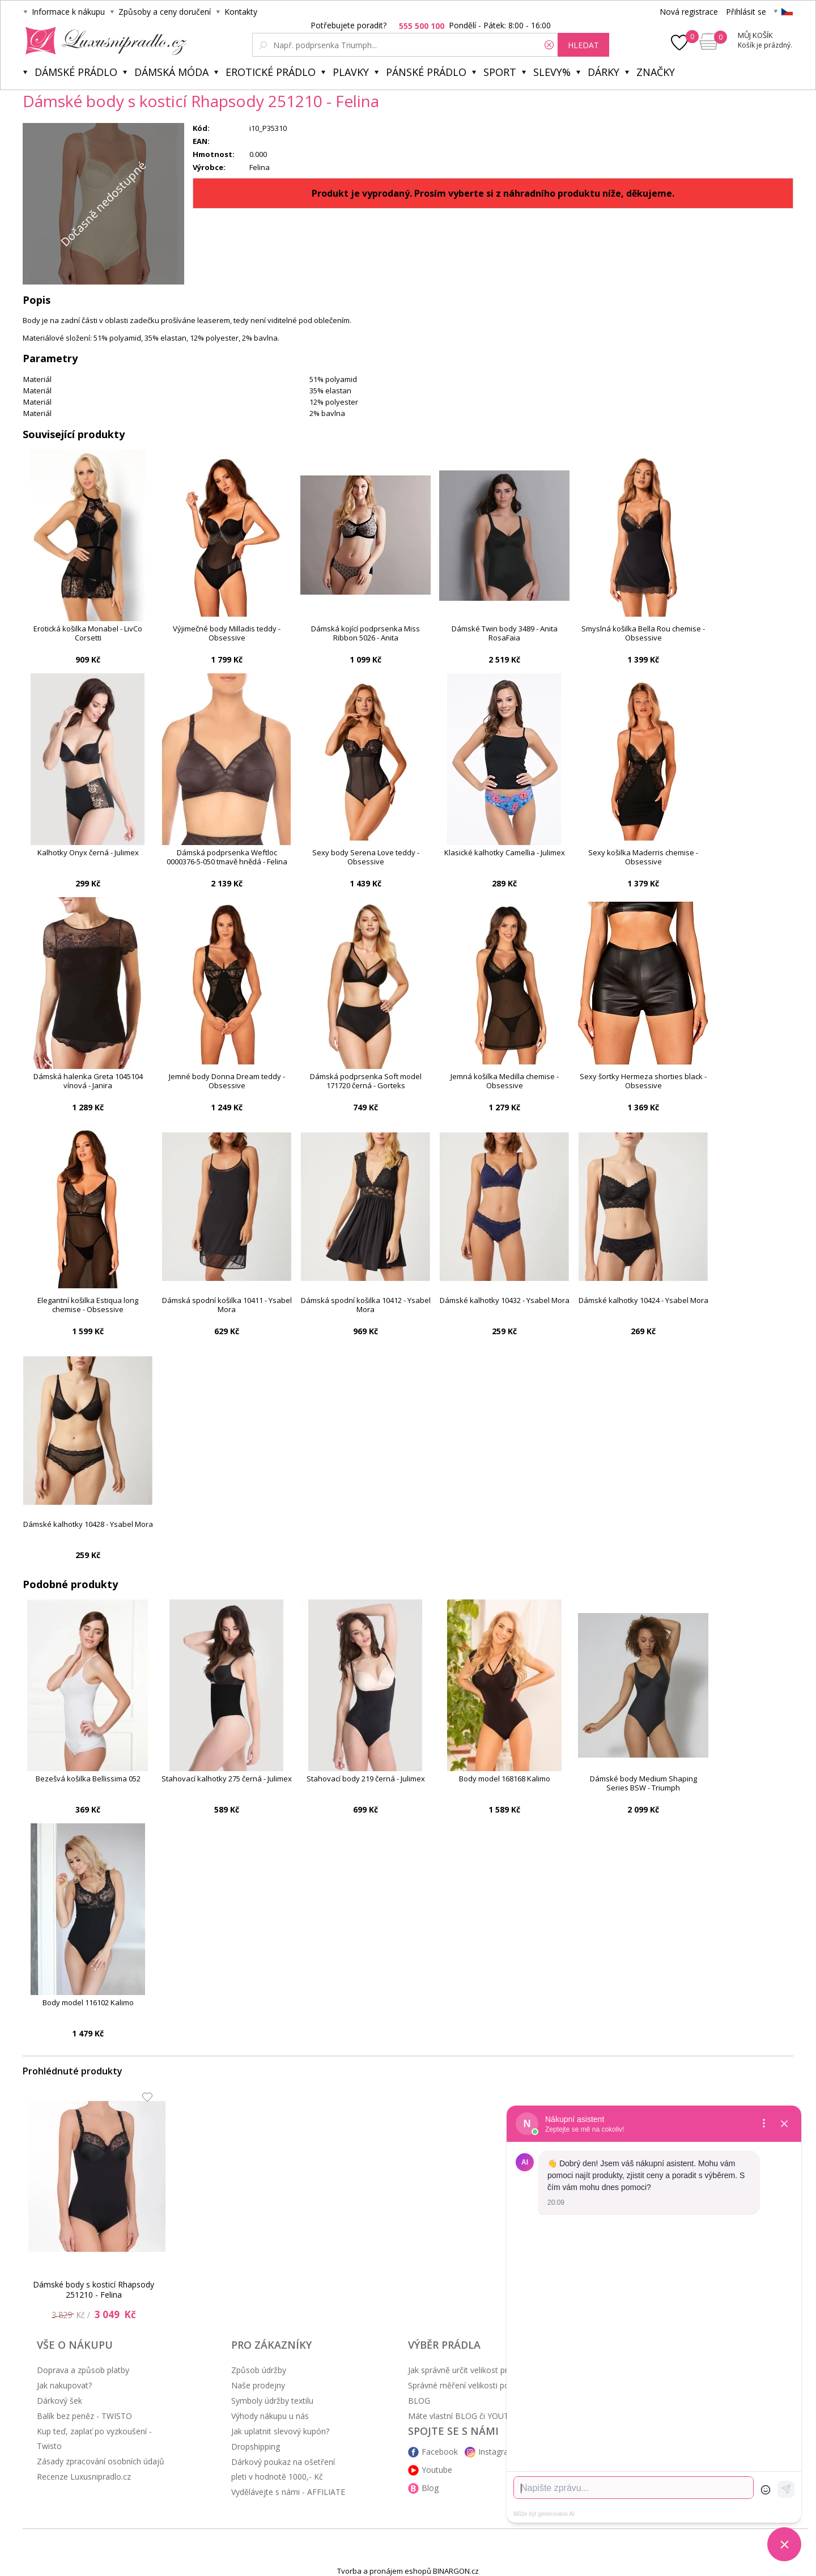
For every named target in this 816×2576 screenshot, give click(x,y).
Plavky (351, 72)
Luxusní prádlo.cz (102, 41)
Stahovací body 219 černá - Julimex (366, 1779)
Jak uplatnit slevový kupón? (280, 2431)
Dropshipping (255, 2446)
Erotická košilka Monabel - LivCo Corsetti (87, 633)
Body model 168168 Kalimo (504, 1779)
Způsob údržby (258, 2370)
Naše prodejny (258, 2385)
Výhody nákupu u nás (270, 2416)
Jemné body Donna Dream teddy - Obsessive (227, 1081)
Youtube (437, 2469)
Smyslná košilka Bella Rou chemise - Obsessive (643, 633)
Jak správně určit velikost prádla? (467, 2370)
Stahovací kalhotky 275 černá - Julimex (227, 1779)
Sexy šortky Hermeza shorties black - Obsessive (643, 1081)
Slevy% (552, 72)
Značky (655, 72)
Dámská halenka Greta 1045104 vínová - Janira (88, 1081)
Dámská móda (171, 72)
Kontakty (240, 11)
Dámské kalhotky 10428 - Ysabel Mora (88, 1524)
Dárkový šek (59, 2400)
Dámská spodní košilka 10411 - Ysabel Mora (227, 1305)
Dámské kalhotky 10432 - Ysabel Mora (505, 1300)
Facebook (440, 2451)
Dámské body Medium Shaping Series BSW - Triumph (643, 1783)
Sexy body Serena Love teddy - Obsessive (365, 857)
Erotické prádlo (271, 72)
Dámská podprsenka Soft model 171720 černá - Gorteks (366, 1081)
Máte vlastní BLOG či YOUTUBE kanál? (479, 2416)
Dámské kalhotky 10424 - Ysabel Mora (643, 1300)
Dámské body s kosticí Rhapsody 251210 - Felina (93, 2289)
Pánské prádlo (426, 72)
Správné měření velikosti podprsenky (475, 2385)
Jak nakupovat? (64, 2385)
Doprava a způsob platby (83, 2370)
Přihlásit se (746, 11)
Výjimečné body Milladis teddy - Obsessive (226, 633)
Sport (499, 72)
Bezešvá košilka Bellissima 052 (88, 1779)
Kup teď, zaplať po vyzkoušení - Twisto (94, 2438)
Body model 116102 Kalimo (88, 2003)
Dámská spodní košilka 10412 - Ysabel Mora (366, 1305)
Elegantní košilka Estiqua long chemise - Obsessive (87, 1305)
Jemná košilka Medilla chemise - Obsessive (504, 1081)
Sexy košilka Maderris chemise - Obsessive (643, 857)
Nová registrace (689, 11)
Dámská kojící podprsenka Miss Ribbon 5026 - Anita (365, 633)
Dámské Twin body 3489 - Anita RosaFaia (505, 633)
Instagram (497, 2451)
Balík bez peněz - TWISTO (84, 2416)
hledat (583, 45)
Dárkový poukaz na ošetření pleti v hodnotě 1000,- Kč (283, 2469)
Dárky (603, 72)
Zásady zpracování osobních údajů (100, 2461)
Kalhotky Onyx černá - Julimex (88, 853)
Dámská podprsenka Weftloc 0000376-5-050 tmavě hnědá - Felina (227, 857)
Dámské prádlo (76, 72)
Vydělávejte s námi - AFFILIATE (288, 2491)
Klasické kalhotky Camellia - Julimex (504, 853)
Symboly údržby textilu (272, 2400)
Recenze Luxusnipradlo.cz (84, 2476)
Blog (430, 2487)
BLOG (419, 2400)
